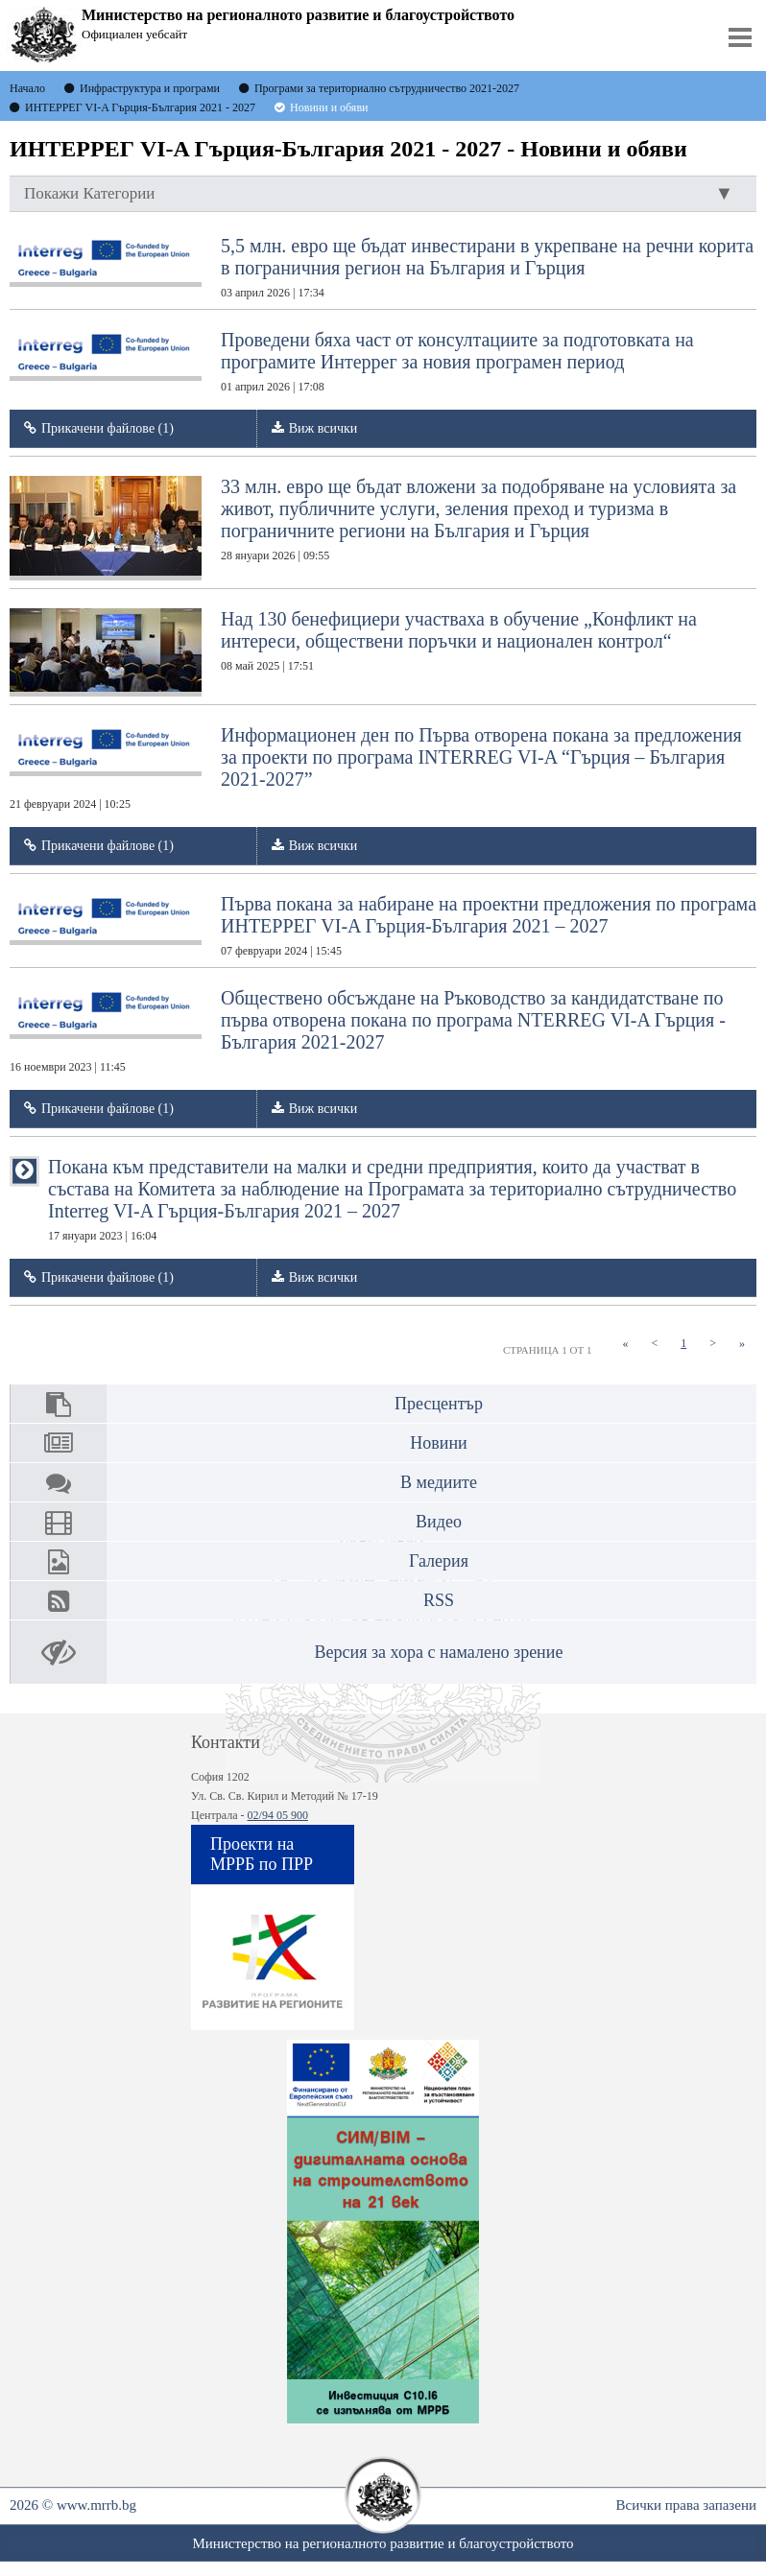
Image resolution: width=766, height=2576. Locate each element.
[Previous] (654, 1343)
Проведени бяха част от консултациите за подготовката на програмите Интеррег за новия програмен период (352, 361)
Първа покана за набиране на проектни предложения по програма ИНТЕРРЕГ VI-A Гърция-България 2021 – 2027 (383, 925)
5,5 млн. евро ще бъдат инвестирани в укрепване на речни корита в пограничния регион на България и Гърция (382, 267)
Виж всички (323, 428)
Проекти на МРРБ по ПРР (261, 1854)
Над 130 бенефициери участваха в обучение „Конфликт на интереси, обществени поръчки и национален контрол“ (353, 652)
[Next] (713, 1343)
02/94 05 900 (278, 1815)
